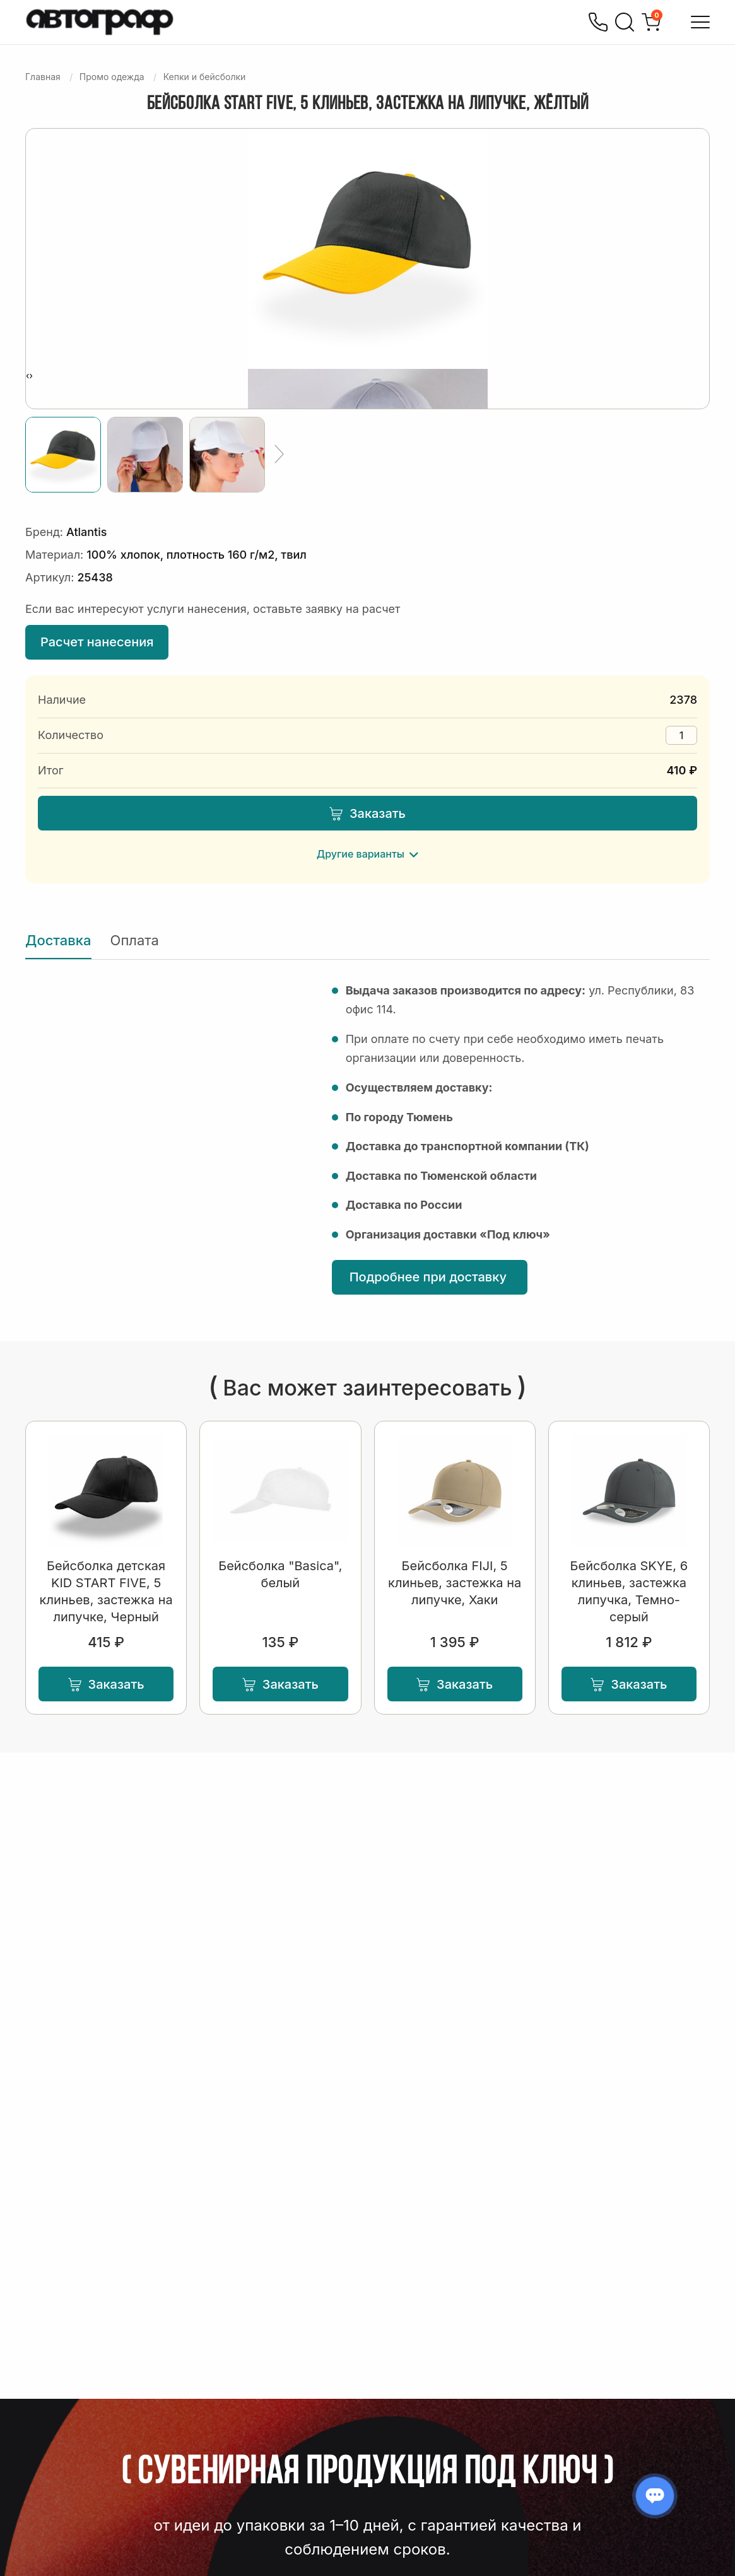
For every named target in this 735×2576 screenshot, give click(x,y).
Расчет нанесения (96, 642)
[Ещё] (279, 454)
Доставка (58, 940)
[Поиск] (624, 22)
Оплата (134, 940)
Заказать (367, 813)
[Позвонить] (598, 22)
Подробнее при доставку (430, 1277)
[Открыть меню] (700, 22)
